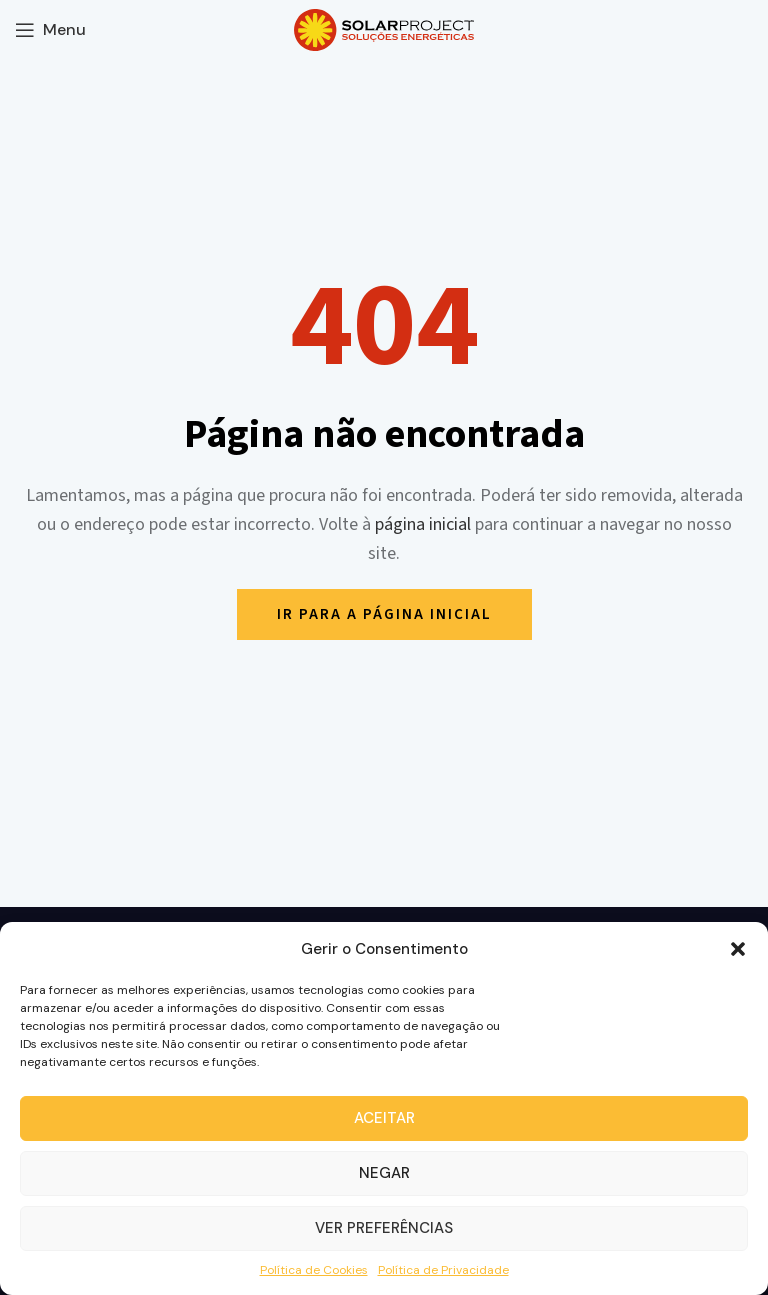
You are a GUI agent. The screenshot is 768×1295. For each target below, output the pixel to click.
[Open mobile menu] (50, 30)
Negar (384, 1173)
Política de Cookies (314, 1270)
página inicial (423, 524)
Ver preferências (384, 1228)
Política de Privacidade (443, 1270)
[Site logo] (384, 28)
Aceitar (384, 1118)
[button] (738, 949)
